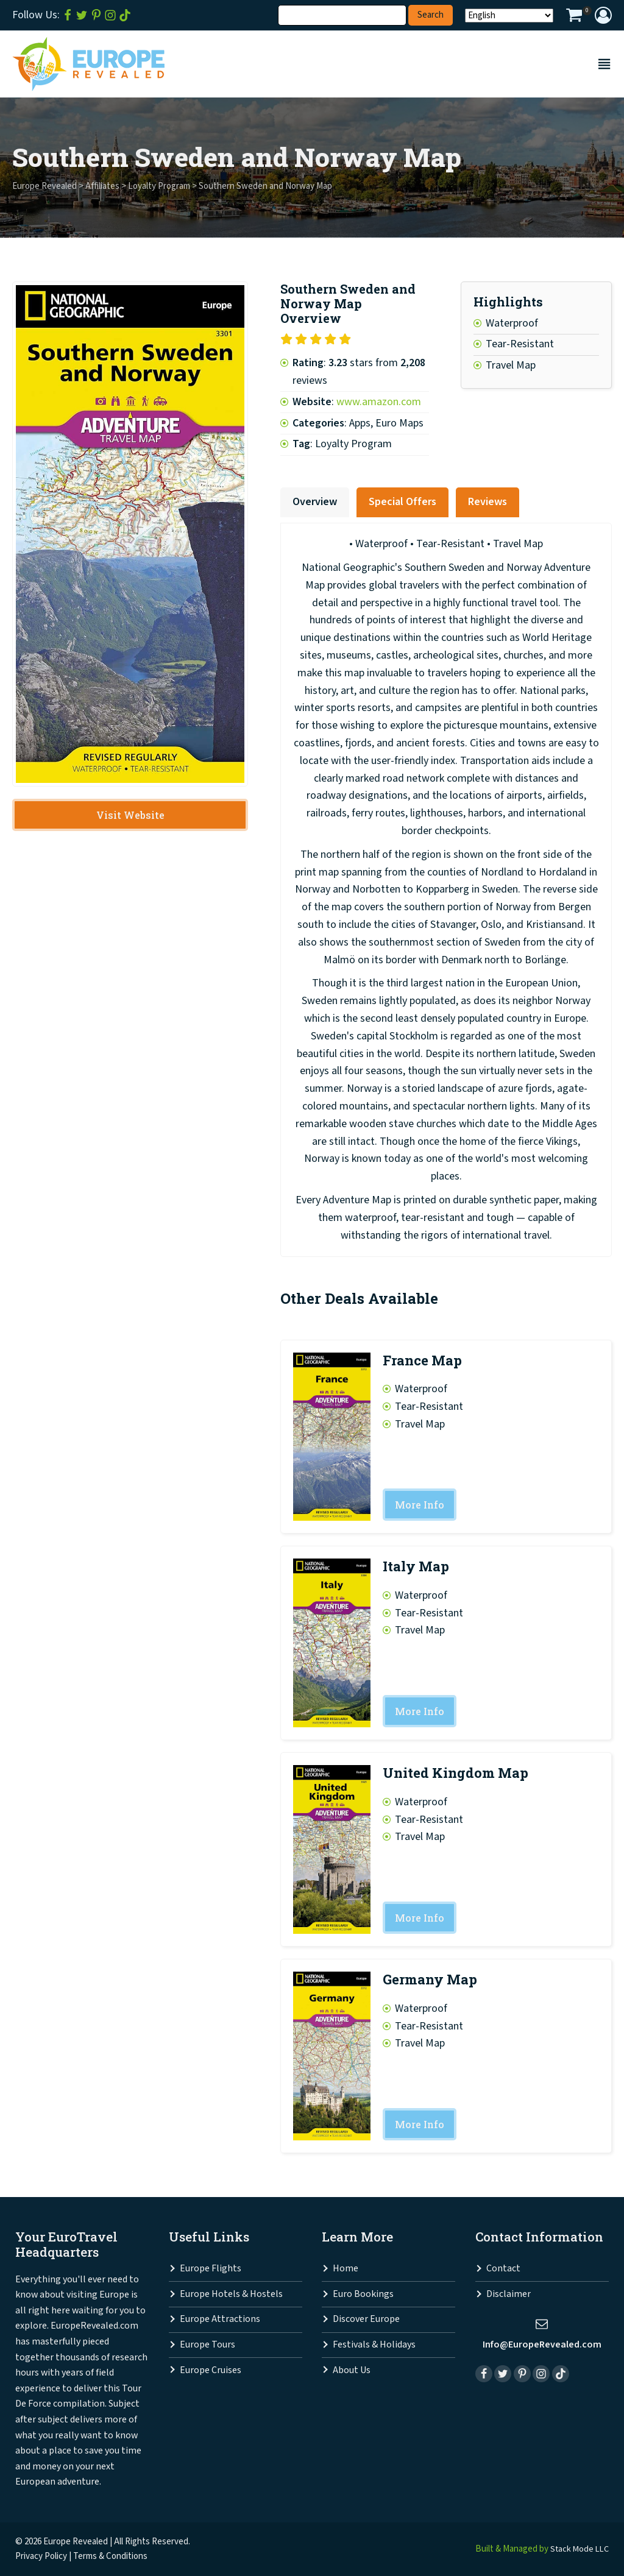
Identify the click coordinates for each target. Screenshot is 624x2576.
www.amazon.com (378, 402)
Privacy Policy (41, 2556)
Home (345, 2269)
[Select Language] (509, 16)
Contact (503, 2269)
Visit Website (130, 815)
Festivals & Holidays (374, 2345)
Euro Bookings (363, 2294)
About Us (351, 2370)
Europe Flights (210, 2269)
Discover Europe (366, 2319)
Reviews (487, 502)
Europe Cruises (210, 2370)
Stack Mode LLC (578, 2549)
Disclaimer (508, 2294)
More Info (419, 1505)
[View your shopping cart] (574, 17)
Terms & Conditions (110, 2556)
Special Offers (402, 502)
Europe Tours (207, 2345)
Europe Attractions (220, 2319)
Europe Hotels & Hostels (231, 2294)
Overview (314, 502)
